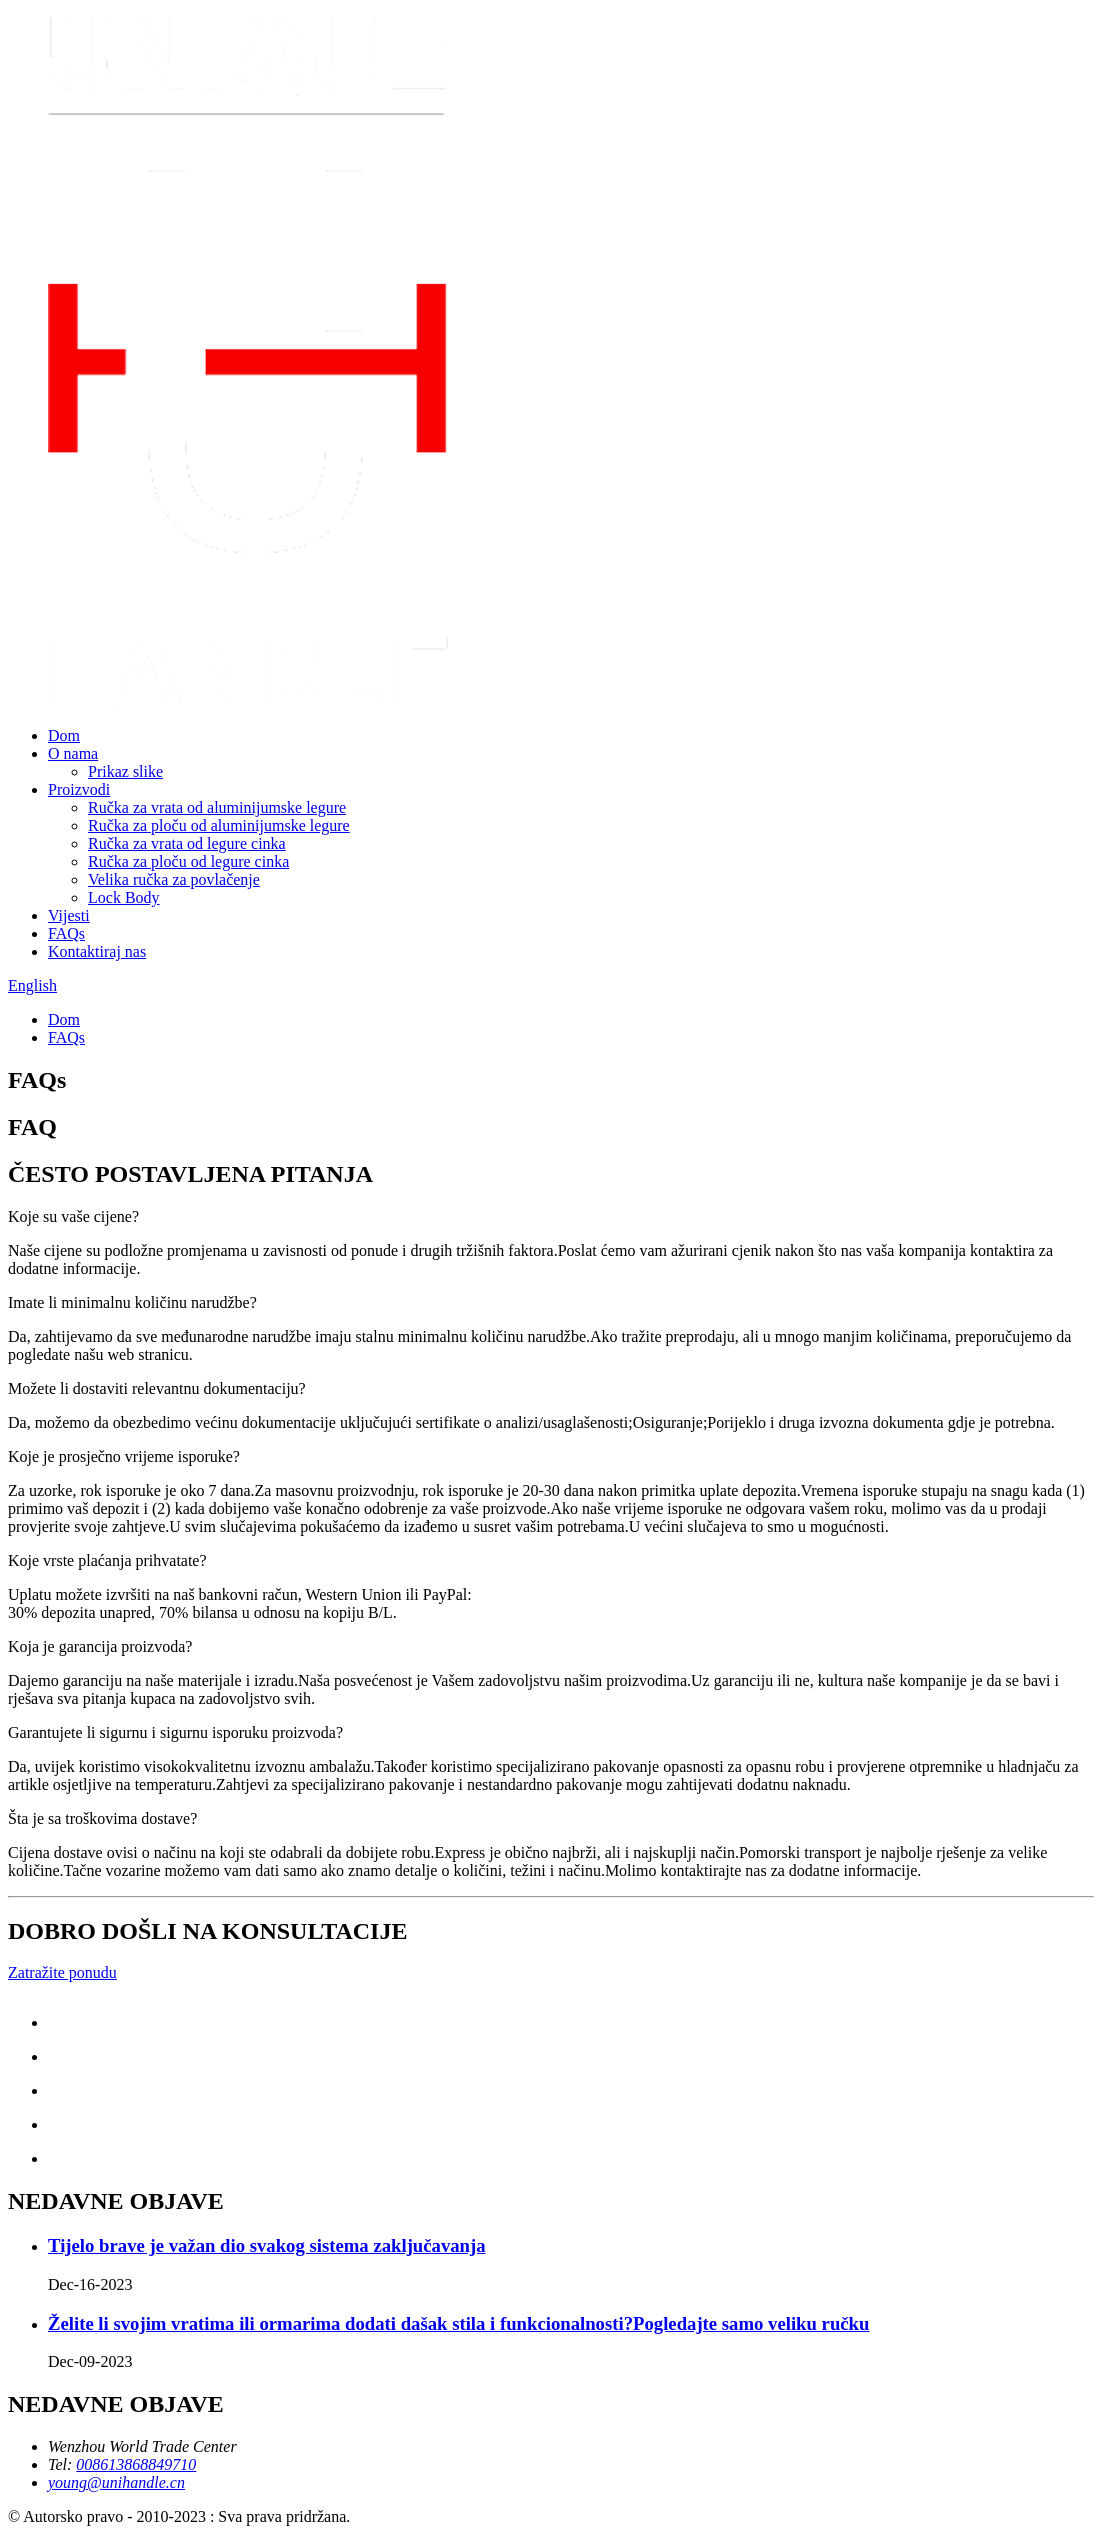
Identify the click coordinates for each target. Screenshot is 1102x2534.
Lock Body (124, 897)
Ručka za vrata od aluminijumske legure (217, 807)
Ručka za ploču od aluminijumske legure (219, 825)
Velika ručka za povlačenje (174, 879)
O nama (73, 753)
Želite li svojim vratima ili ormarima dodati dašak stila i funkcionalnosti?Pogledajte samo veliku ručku (458, 2323)
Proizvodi (79, 789)
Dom (64, 735)
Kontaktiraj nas (97, 951)
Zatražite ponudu (62, 1972)
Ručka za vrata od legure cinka (187, 843)
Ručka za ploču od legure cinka (188, 861)
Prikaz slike (125, 771)
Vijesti (69, 915)
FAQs (66, 933)
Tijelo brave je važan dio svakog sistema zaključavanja (267, 2245)
